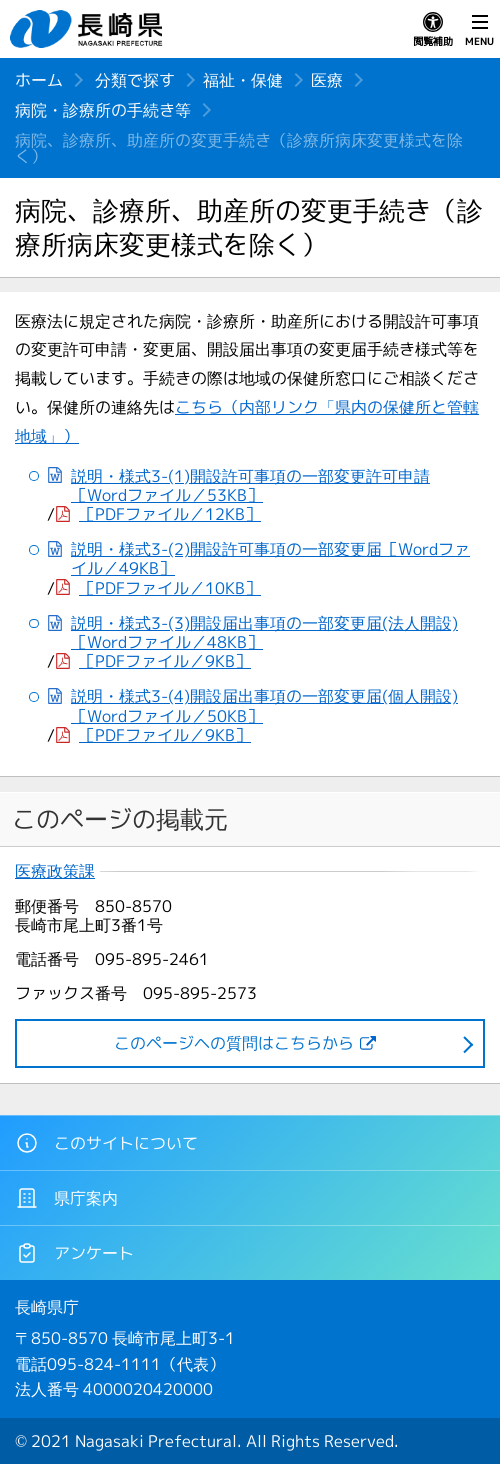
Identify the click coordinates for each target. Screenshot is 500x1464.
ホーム (39, 80)
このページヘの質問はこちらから (234, 1043)
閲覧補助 (433, 30)
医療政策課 (55, 871)
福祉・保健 (243, 80)
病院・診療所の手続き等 (103, 110)
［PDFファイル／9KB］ (165, 661)
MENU (479, 30)
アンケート (74, 1253)
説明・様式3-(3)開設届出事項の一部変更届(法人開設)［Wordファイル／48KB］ (264, 633)
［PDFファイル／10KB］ (170, 588)
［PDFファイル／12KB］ (170, 514)
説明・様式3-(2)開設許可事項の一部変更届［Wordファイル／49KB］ (270, 559)
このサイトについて (106, 1143)
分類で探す (135, 80)
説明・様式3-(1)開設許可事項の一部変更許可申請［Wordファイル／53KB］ (250, 486)
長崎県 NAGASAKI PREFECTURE (89, 29)
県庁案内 (66, 1198)
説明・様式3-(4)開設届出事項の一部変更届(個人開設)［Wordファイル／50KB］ (264, 706)
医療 (327, 80)
